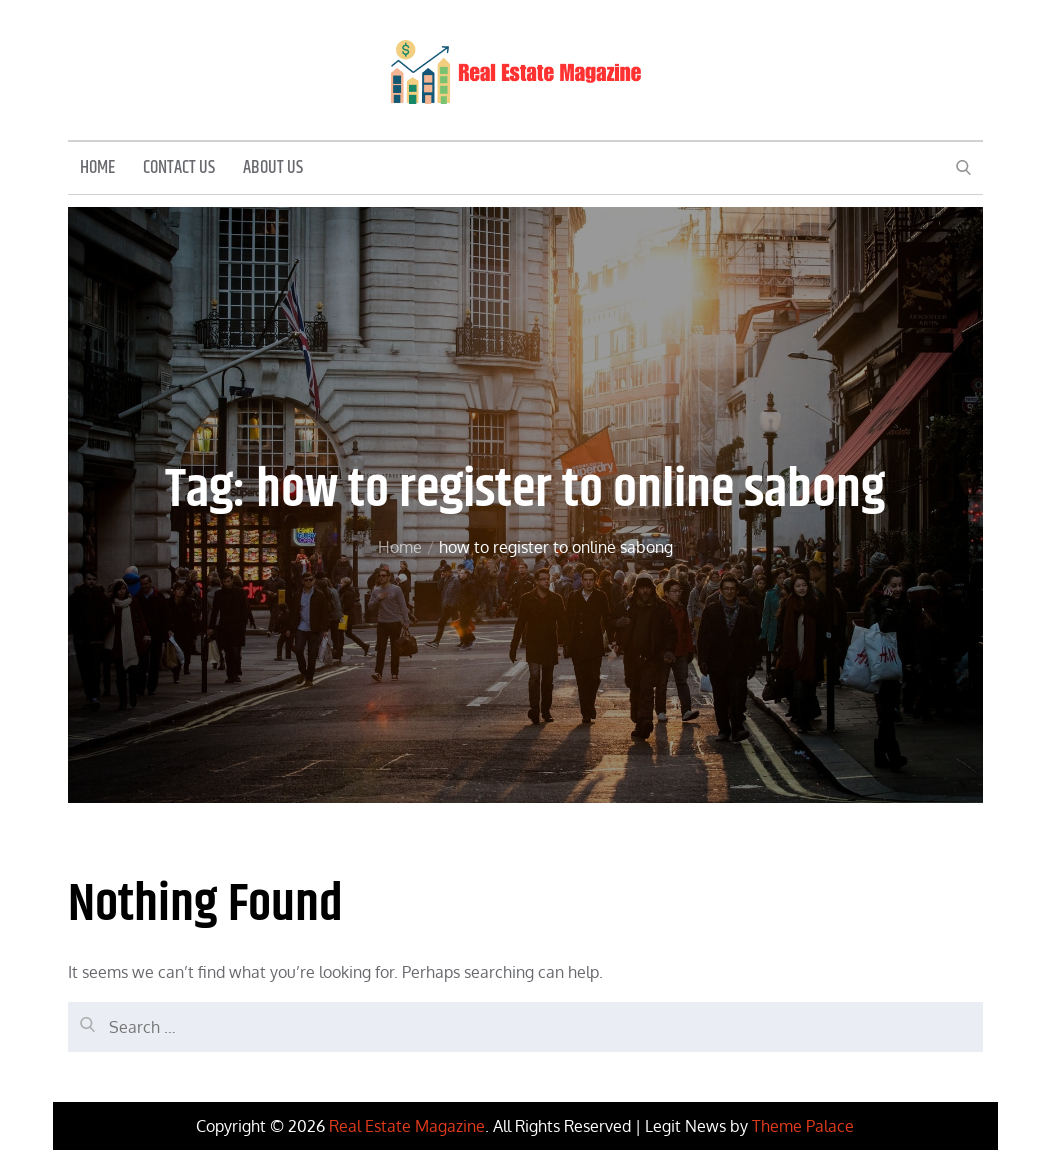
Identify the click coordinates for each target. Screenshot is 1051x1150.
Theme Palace (803, 1126)
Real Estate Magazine (407, 1126)
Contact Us (179, 168)
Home (97, 168)
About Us (273, 168)
